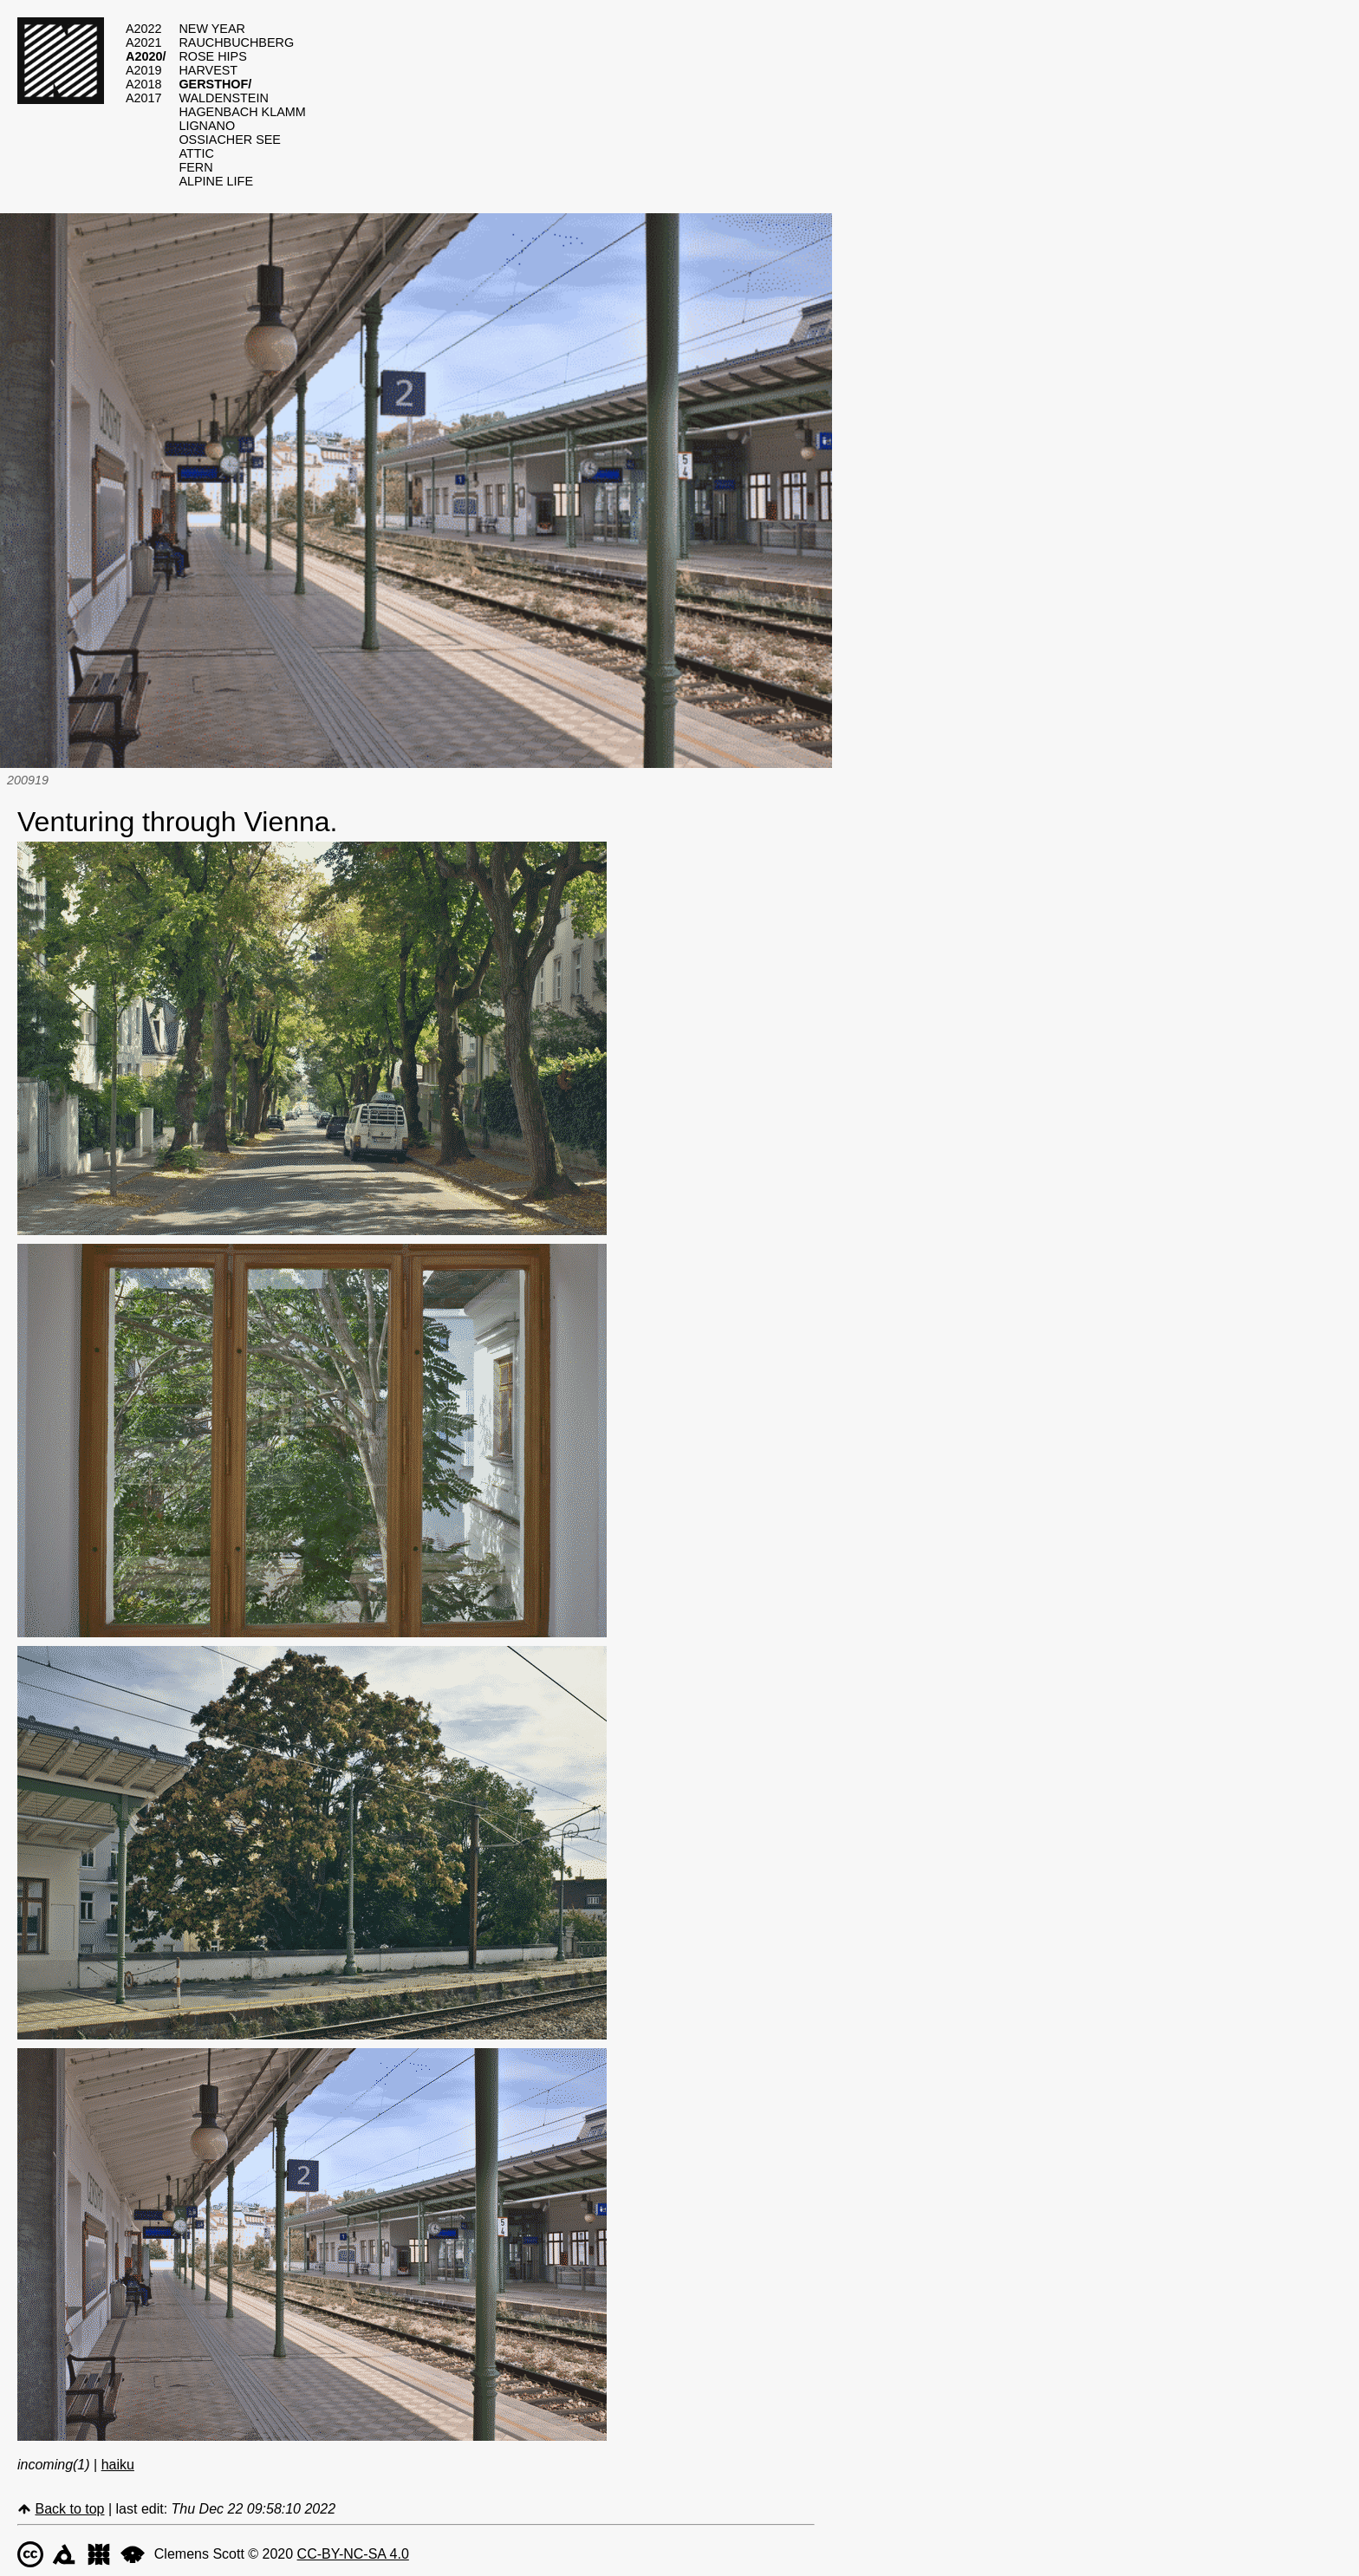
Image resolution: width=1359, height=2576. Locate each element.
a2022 (144, 29)
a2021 (144, 42)
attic (196, 153)
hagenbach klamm (242, 112)
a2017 (144, 98)
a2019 (144, 70)
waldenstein (223, 98)
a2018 (144, 84)
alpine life (216, 181)
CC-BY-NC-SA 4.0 (353, 2554)
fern (195, 167)
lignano (207, 126)
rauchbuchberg (236, 42)
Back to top (69, 2508)
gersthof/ (215, 84)
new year (212, 29)
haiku (117, 2464)
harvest (208, 70)
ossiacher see (230, 139)
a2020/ (146, 56)
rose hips (212, 56)
